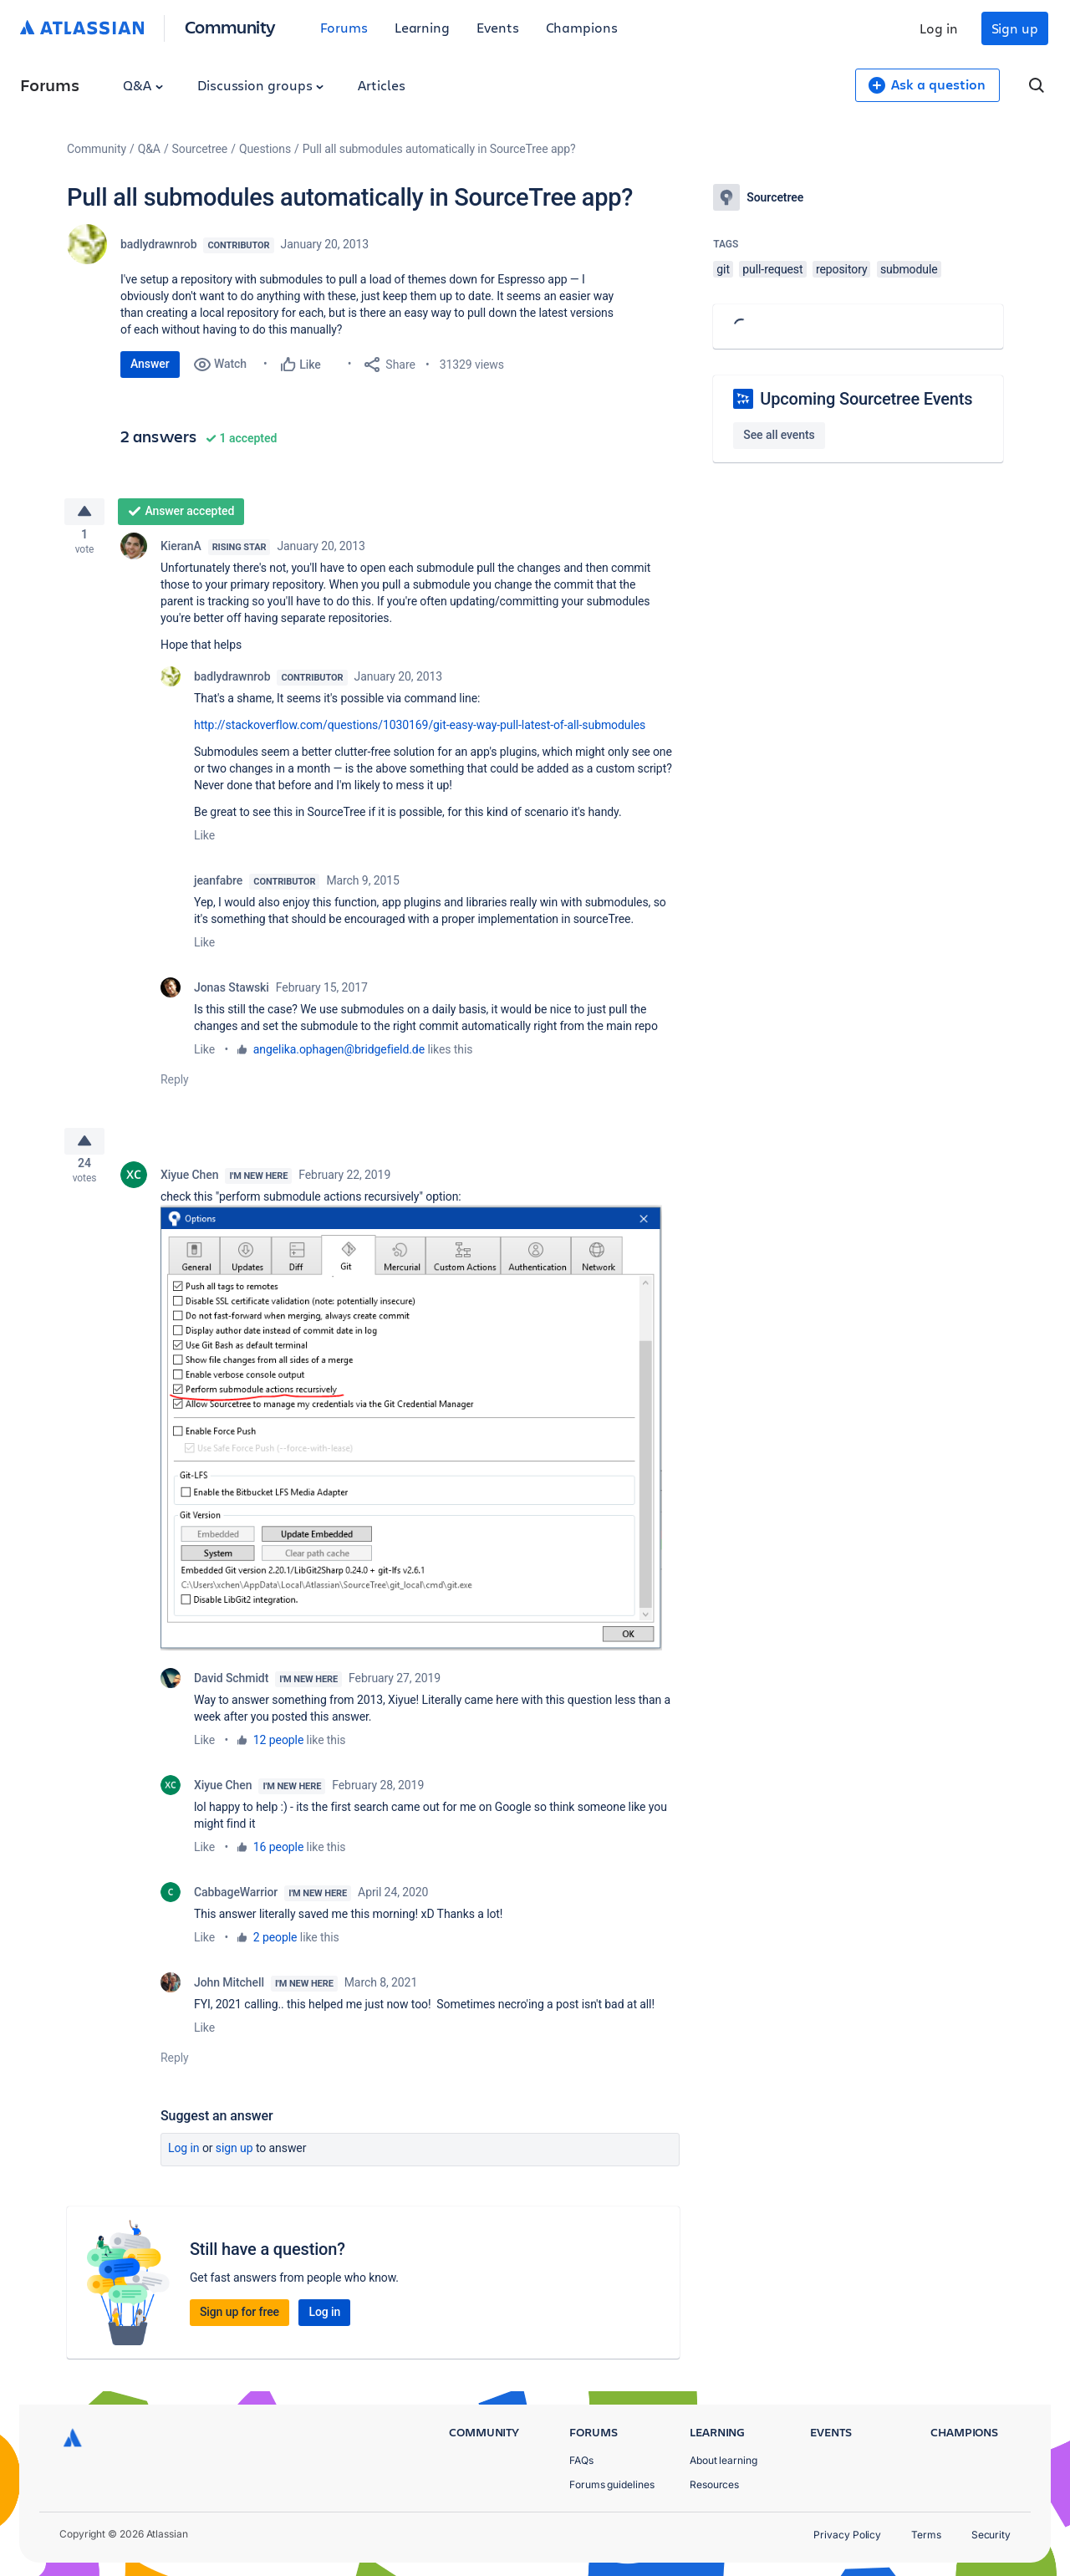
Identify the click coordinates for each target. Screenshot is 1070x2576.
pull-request (772, 269)
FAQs (581, 2460)
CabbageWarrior (236, 1904)
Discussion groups (260, 85)
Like (204, 841)
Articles (381, 85)
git (723, 269)
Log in (939, 28)
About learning (723, 2460)
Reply (174, 1085)
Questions (265, 149)
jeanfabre (218, 886)
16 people (278, 1859)
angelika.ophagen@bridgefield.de (339, 1055)
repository (842, 269)
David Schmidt (231, 1690)
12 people (278, 1752)
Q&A (143, 85)
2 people (275, 1949)
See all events (778, 434)
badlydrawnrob (158, 244)
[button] (411, 1439)
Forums (344, 27)
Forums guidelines (612, 2484)
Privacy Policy (847, 2534)
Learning (422, 27)
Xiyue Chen (189, 1187)
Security (991, 2534)
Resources (714, 2484)
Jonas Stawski (231, 993)
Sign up (1014, 28)
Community (230, 26)
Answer (150, 363)
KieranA (180, 552)
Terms (926, 2534)
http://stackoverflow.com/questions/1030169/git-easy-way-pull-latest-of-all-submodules (419, 730)
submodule (909, 269)
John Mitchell (229, 1995)
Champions (582, 27)
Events (497, 27)
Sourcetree (200, 149)
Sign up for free (239, 2324)
